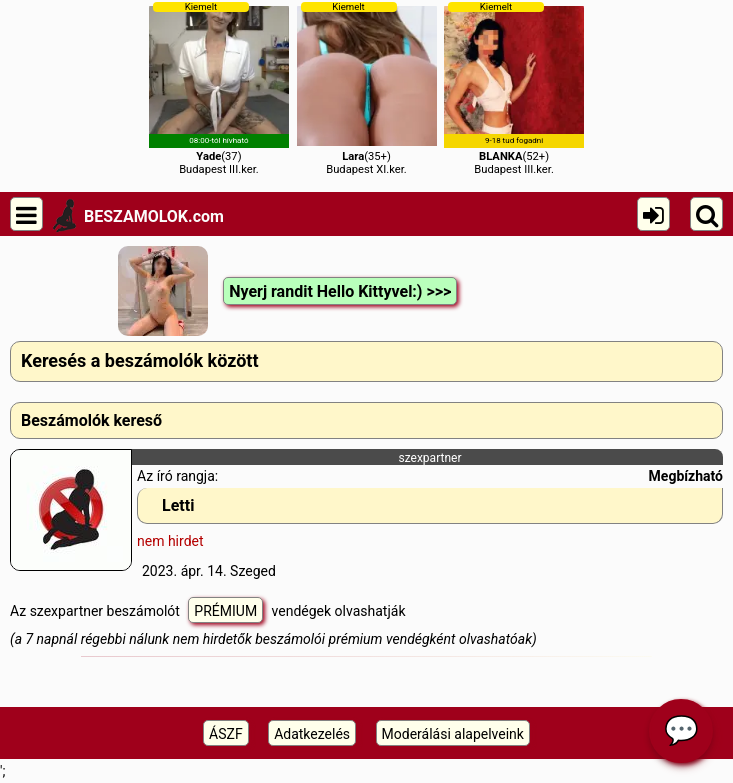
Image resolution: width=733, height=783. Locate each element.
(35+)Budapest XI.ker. (367, 88)
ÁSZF (226, 734)
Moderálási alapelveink (453, 734)
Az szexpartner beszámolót (96, 611)
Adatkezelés (312, 734)
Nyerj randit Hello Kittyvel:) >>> (340, 291)
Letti (178, 505)
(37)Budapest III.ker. (219, 88)
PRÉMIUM (225, 611)
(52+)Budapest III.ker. (514, 88)
